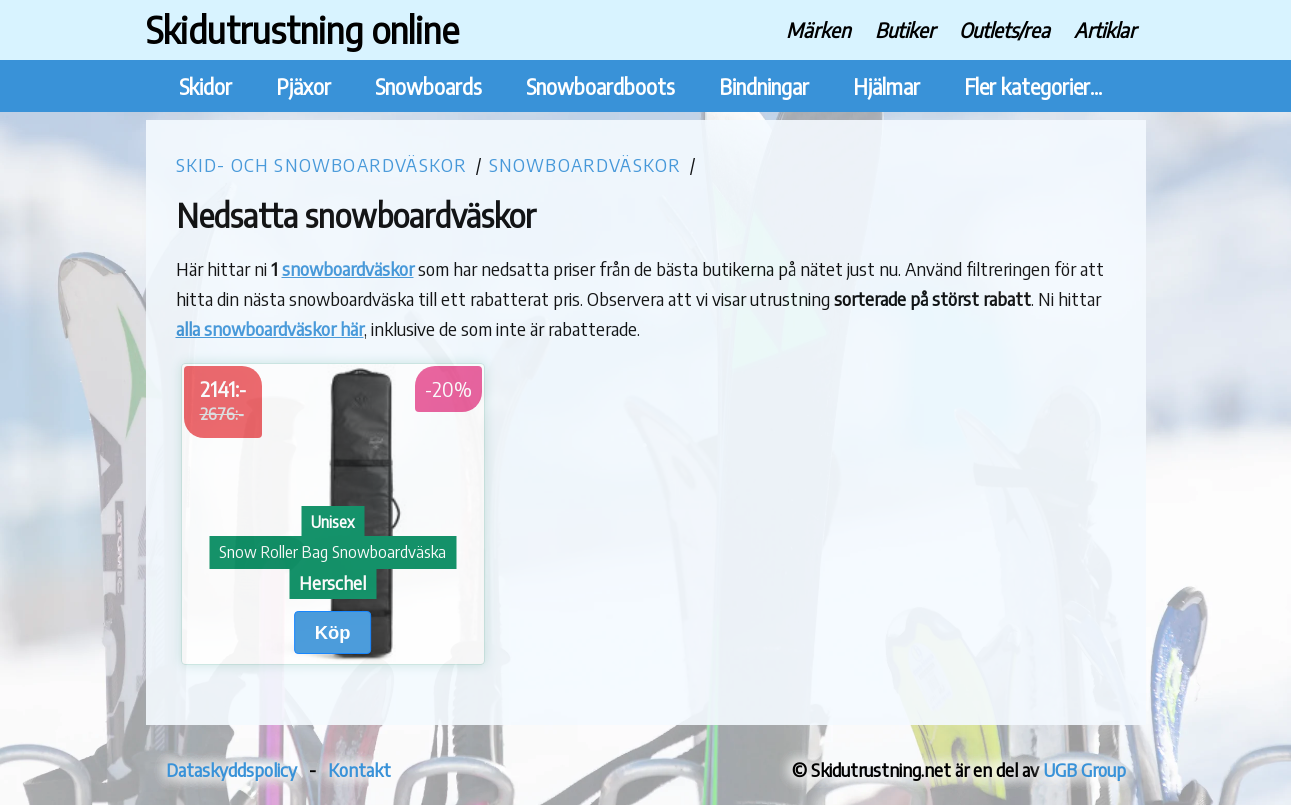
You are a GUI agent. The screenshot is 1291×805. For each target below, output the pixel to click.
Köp (333, 632)
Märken (818, 29)
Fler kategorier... (1033, 86)
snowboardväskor (348, 268)
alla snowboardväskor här (270, 328)
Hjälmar (886, 86)
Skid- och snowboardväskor (322, 164)
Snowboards (428, 86)
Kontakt (359, 769)
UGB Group (1084, 769)
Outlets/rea (1004, 29)
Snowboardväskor (585, 164)
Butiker (905, 29)
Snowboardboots (600, 86)
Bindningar (764, 86)
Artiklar (1105, 29)
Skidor (205, 86)
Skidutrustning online (302, 29)
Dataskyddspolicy (231, 769)
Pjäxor (303, 86)
